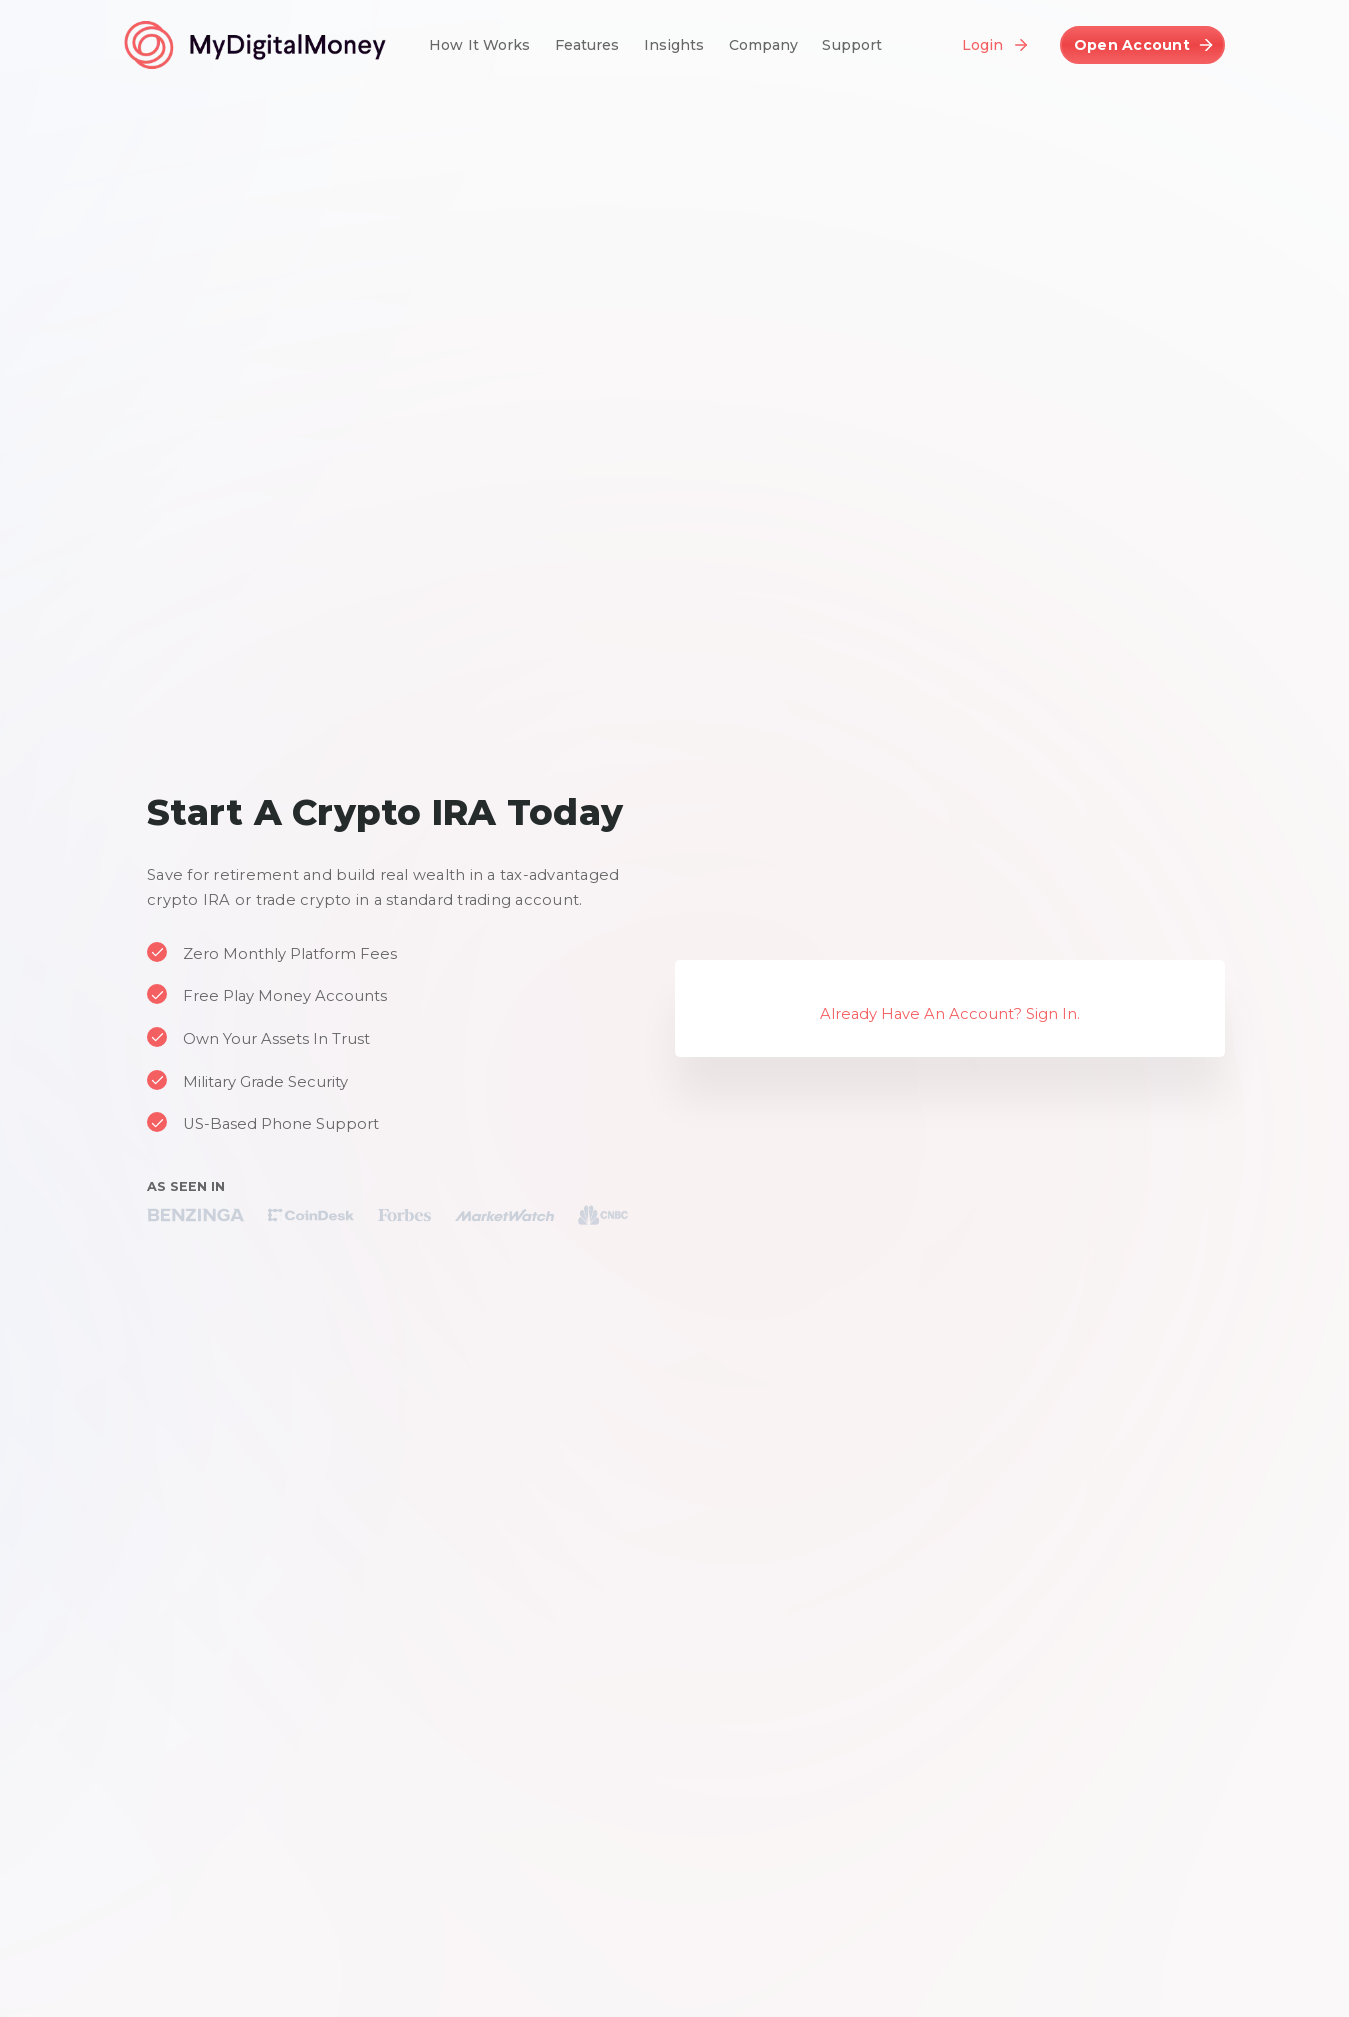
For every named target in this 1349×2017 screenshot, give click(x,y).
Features (587, 45)
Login (982, 45)
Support (852, 45)
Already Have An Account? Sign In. (950, 1014)
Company (764, 45)
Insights (674, 45)
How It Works (480, 45)
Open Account (1132, 45)
